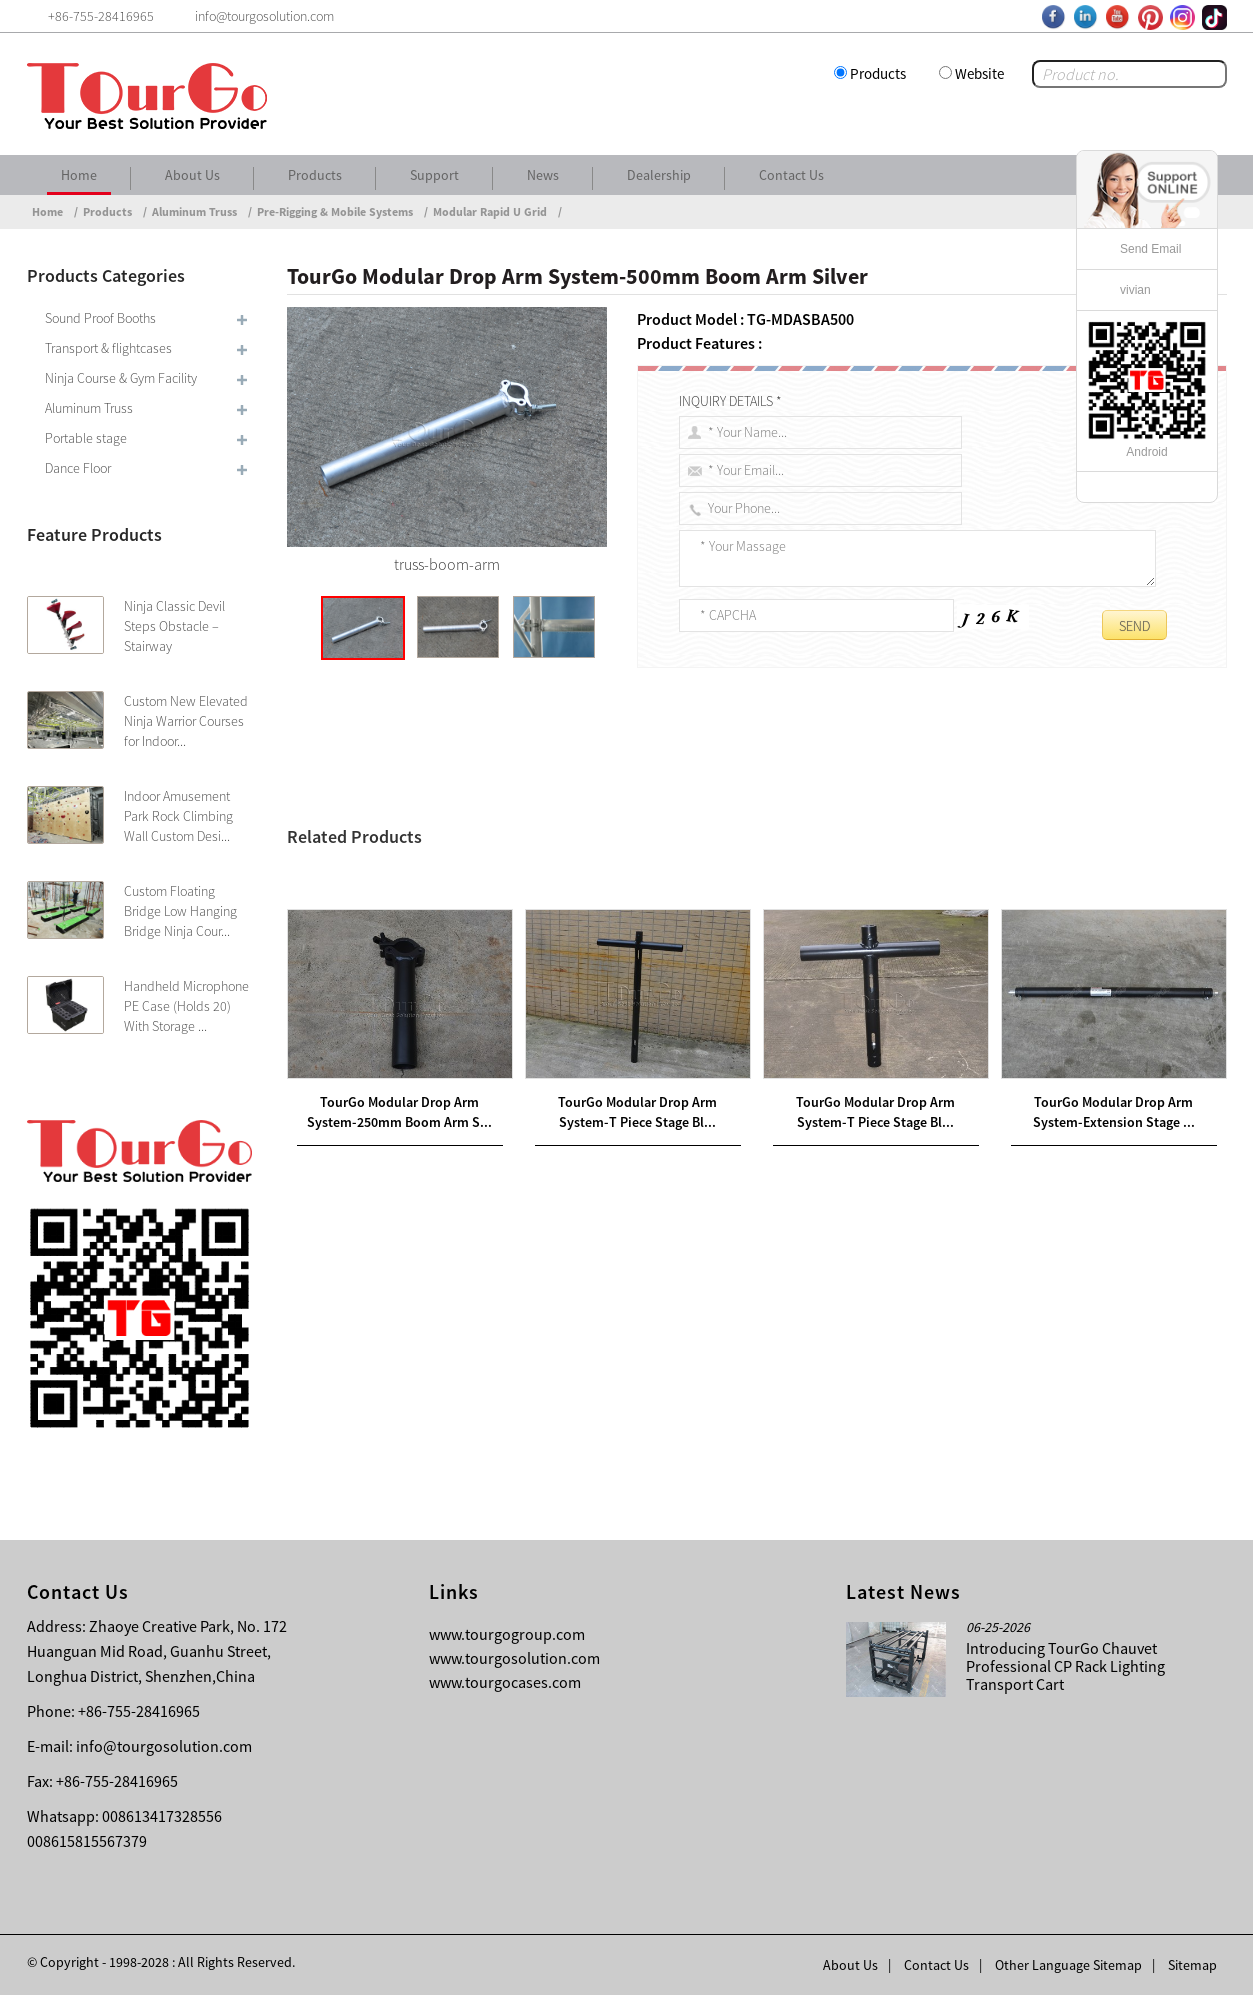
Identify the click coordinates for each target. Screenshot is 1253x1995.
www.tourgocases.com (505, 1682)
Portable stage (86, 438)
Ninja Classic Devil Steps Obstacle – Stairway (174, 626)
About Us (192, 175)
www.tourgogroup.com (507, 1634)
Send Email (1150, 249)
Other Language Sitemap (1068, 1965)
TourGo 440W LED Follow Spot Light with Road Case (484, 1010)
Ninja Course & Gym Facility (121, 378)
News (543, 175)
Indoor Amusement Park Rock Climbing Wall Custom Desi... (178, 816)
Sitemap (1192, 1965)
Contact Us (791, 175)
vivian (1135, 290)
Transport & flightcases (108, 348)
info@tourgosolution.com (164, 1746)
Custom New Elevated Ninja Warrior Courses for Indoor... (186, 721)
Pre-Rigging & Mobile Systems (335, 211)
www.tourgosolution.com (514, 1658)
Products (878, 73)
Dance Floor (78, 468)
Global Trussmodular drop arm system (996, 882)
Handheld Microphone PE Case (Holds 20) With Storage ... (186, 1006)
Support (434, 175)
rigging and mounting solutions (619, 911)
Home (79, 175)
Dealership (659, 175)
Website (979, 73)
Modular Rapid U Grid (490, 211)
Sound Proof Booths (100, 318)
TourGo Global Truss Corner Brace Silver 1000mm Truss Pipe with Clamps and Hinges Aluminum (627, 986)
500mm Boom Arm (707, 817)
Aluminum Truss (194, 211)
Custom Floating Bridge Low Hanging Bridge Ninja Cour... (180, 911)
